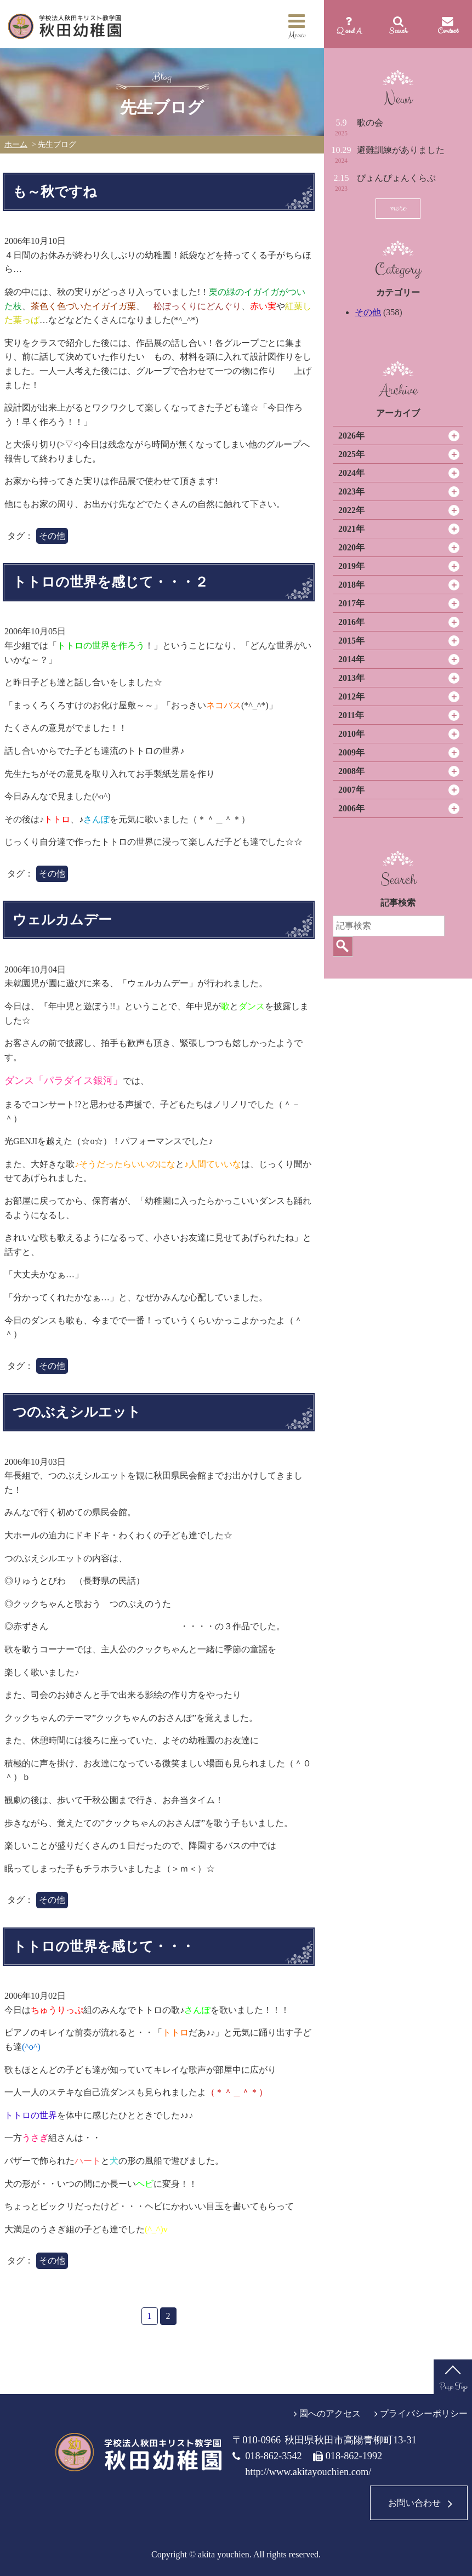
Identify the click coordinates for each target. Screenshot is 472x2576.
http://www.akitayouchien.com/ (308, 2471)
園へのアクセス (330, 2413)
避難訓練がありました (401, 150)
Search (398, 30)
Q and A (349, 30)
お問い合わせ (414, 2502)
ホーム (15, 144)
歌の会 (370, 122)
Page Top (453, 2386)
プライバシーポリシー (424, 2413)
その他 (368, 312)
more (398, 208)
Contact (447, 30)
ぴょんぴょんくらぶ (396, 178)
